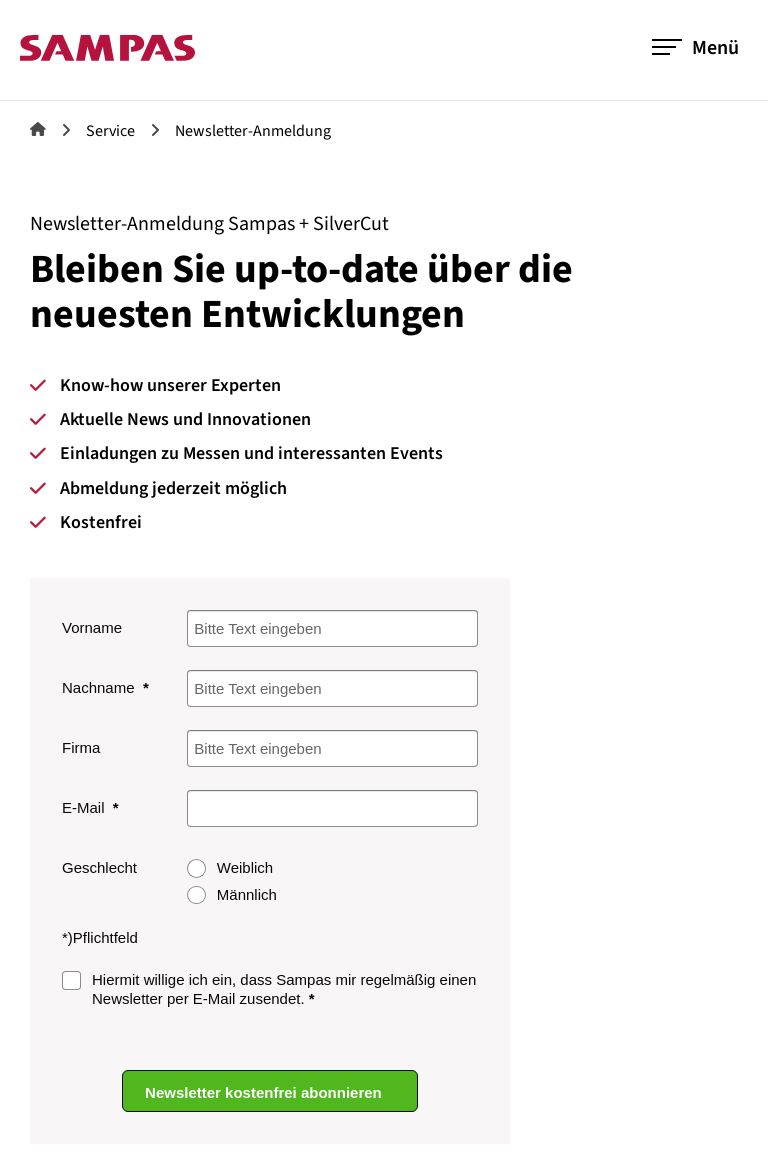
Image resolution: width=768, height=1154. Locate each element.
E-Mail (85, 807)
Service (110, 131)
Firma (81, 747)
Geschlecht (99, 867)
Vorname (92, 627)
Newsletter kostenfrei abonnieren (265, 1091)
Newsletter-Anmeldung (253, 131)
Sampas (38, 129)
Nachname (100, 687)
